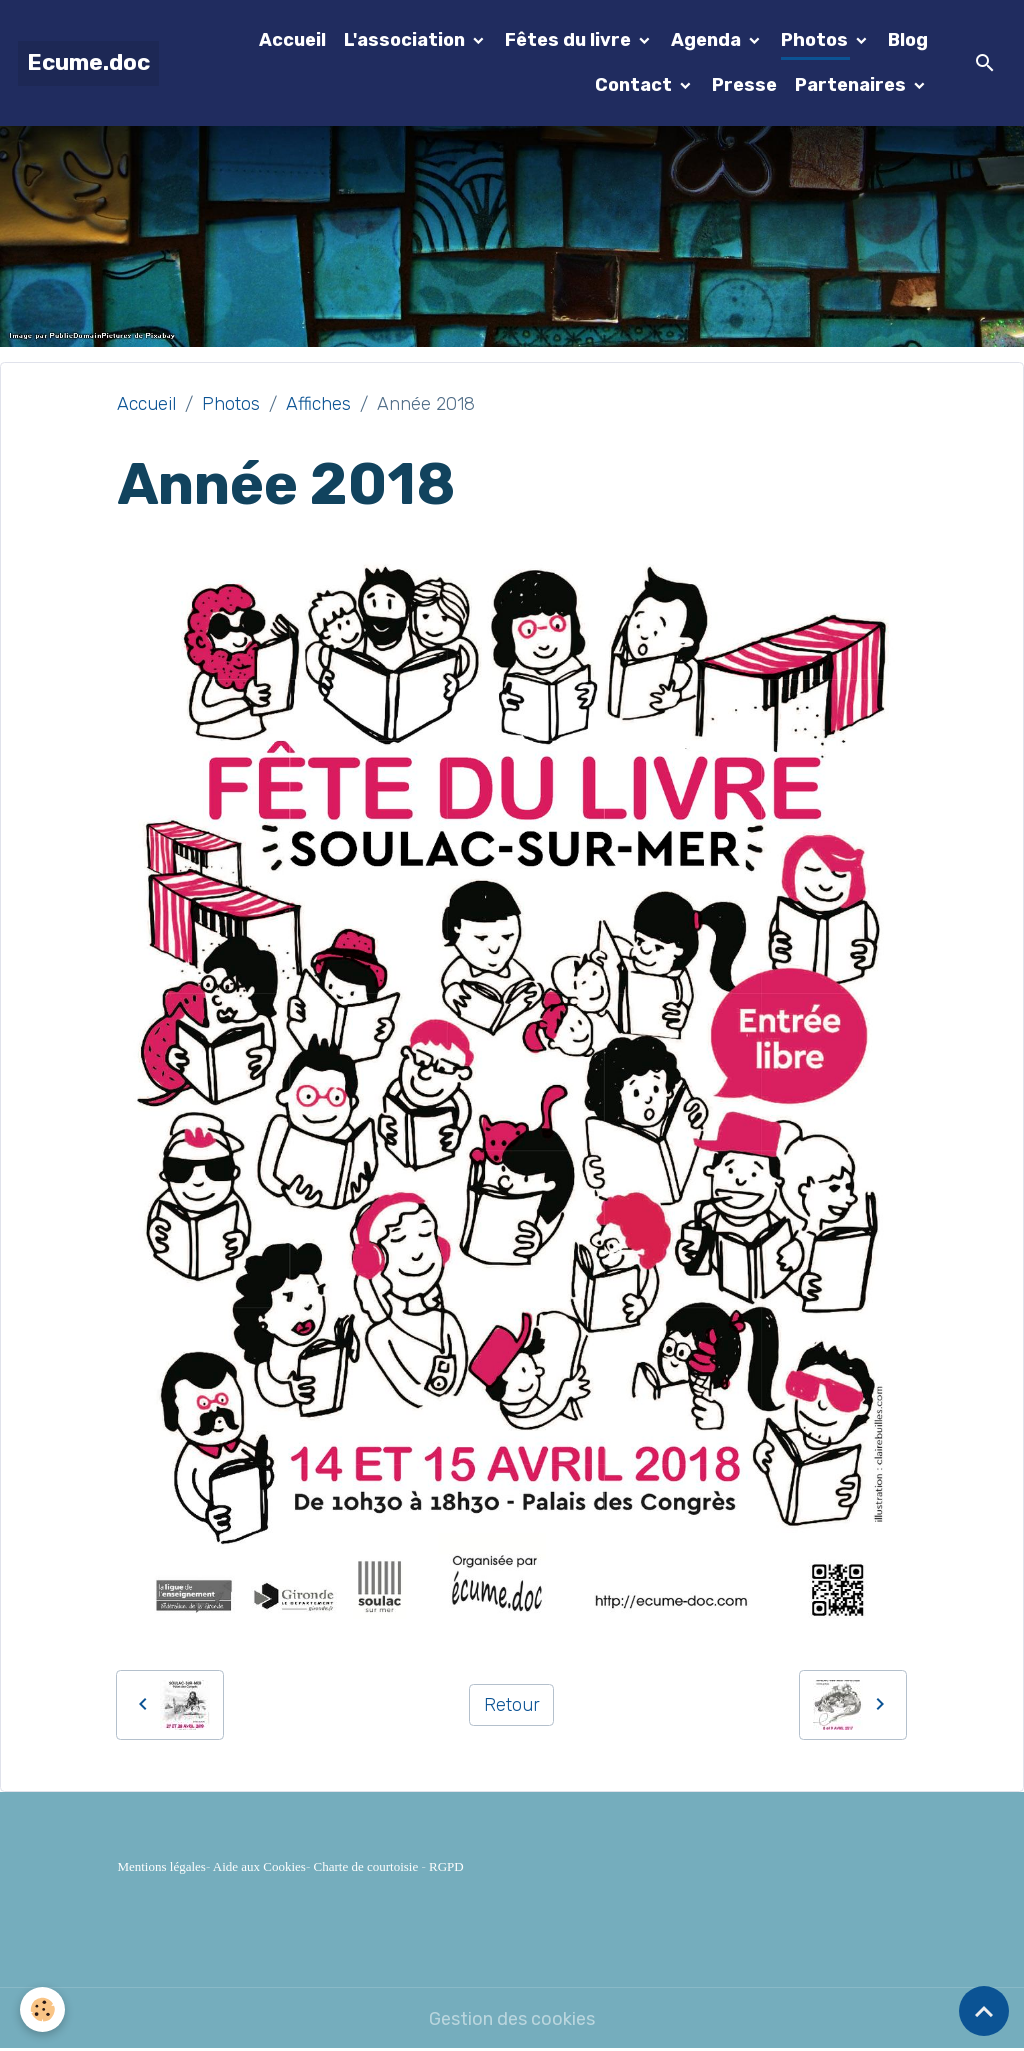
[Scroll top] (984, 2011)
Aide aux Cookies (259, 1866)
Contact (635, 85)
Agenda (708, 40)
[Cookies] (42, 2009)
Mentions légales (161, 1866)
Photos (816, 40)
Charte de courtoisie (366, 1866)
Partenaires (852, 85)
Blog (908, 40)
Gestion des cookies (512, 2019)
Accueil (292, 40)
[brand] (88, 63)
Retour (512, 1705)
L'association (406, 40)
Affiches (318, 404)
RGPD (446, 1866)
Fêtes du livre (570, 40)
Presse (744, 85)
